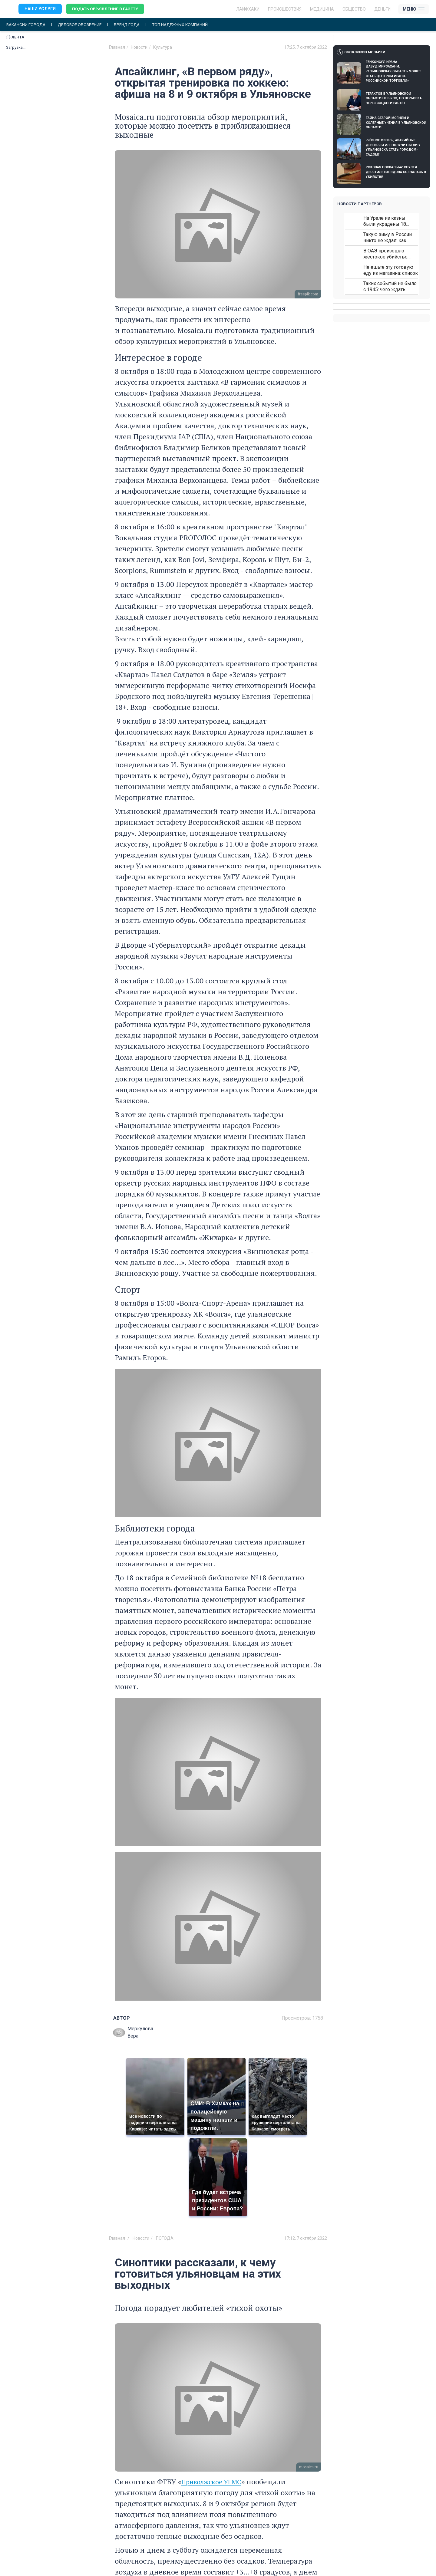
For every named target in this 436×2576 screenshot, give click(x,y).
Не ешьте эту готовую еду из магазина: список (390, 270)
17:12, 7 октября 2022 (305, 2238)
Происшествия (285, 9)
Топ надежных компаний (186, 24)
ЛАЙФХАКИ (247, 9)
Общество (354, 9)
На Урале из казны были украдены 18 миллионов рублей (384, 221)
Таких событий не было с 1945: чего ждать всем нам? (390, 286)
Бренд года (130, 24)
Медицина (322, 9)
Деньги (382, 9)
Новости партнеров (359, 204)
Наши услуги (40, 9)
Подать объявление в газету (106, 9)
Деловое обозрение (82, 24)
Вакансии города (26, 24)
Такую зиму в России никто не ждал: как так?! (387, 237)
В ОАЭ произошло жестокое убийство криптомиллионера (385, 254)
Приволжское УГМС (215, 2481)
